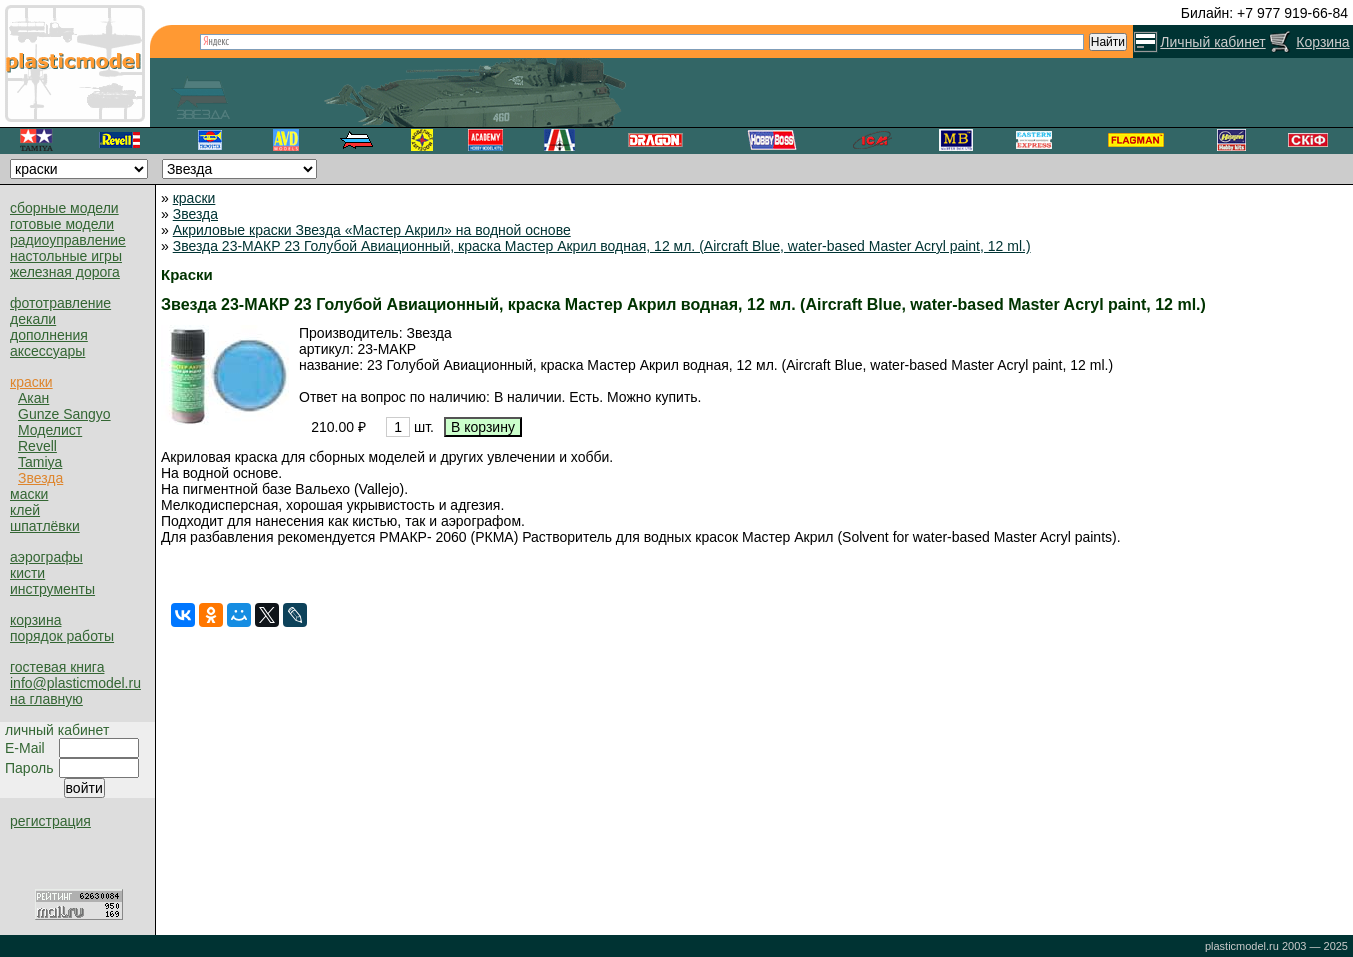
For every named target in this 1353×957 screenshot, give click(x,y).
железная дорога (65, 272)
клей (25, 510)
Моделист (50, 430)
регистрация (50, 821)
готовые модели (62, 224)
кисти (27, 573)
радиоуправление (68, 240)
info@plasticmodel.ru (75, 683)
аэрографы (46, 557)
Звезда (40, 478)
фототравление (60, 303)
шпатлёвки (45, 526)
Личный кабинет (1212, 42)
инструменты (52, 589)
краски (31, 382)
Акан (33, 398)
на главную (46, 699)
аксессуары (47, 351)
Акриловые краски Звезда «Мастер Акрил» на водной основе (372, 230)
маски (29, 494)
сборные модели (64, 208)
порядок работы (62, 636)
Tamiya (40, 462)
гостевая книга (57, 667)
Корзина (1322, 42)
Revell (37, 446)
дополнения (49, 335)
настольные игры (66, 256)
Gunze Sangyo (64, 414)
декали (33, 319)
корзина (35, 620)
